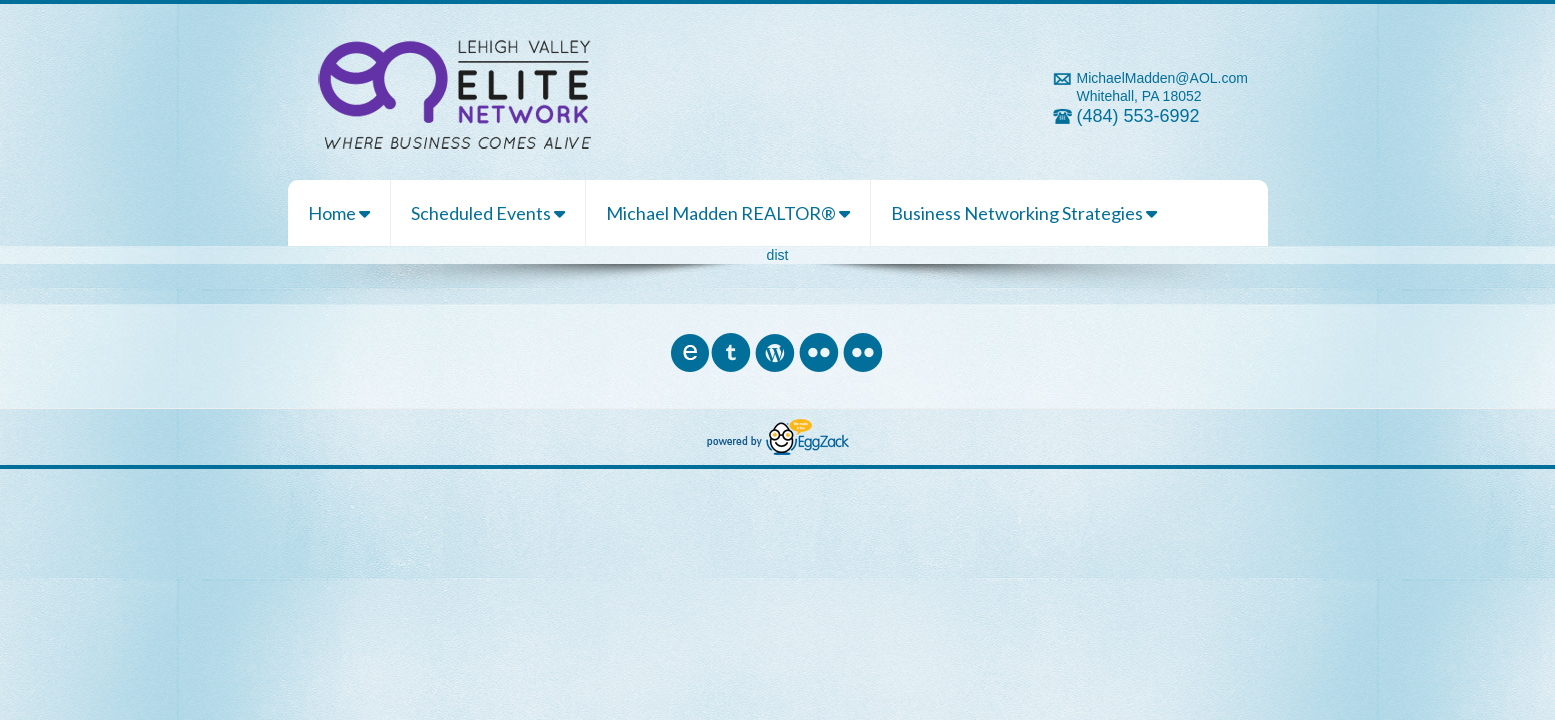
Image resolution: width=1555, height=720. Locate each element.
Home (339, 213)
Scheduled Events (488, 213)
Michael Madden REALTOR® (728, 213)
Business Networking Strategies (1024, 213)
